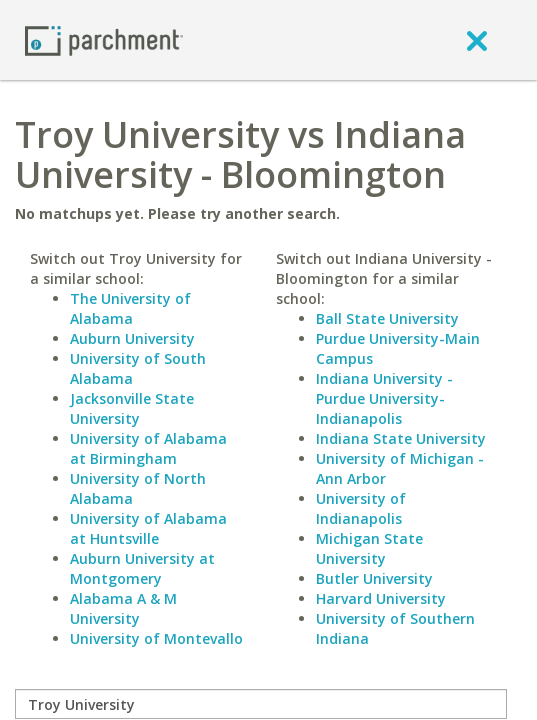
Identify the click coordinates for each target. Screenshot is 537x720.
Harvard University (381, 598)
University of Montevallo (156, 638)
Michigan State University (369, 548)
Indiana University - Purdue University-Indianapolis (384, 398)
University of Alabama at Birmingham (148, 448)
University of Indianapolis (361, 508)
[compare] (261, 704)
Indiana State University (401, 438)
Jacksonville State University (132, 408)
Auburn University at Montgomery (142, 568)
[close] (477, 40)
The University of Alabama (130, 308)
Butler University (374, 578)
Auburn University (132, 338)
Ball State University (387, 318)
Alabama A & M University (123, 608)
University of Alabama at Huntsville (148, 528)
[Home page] (104, 39)
